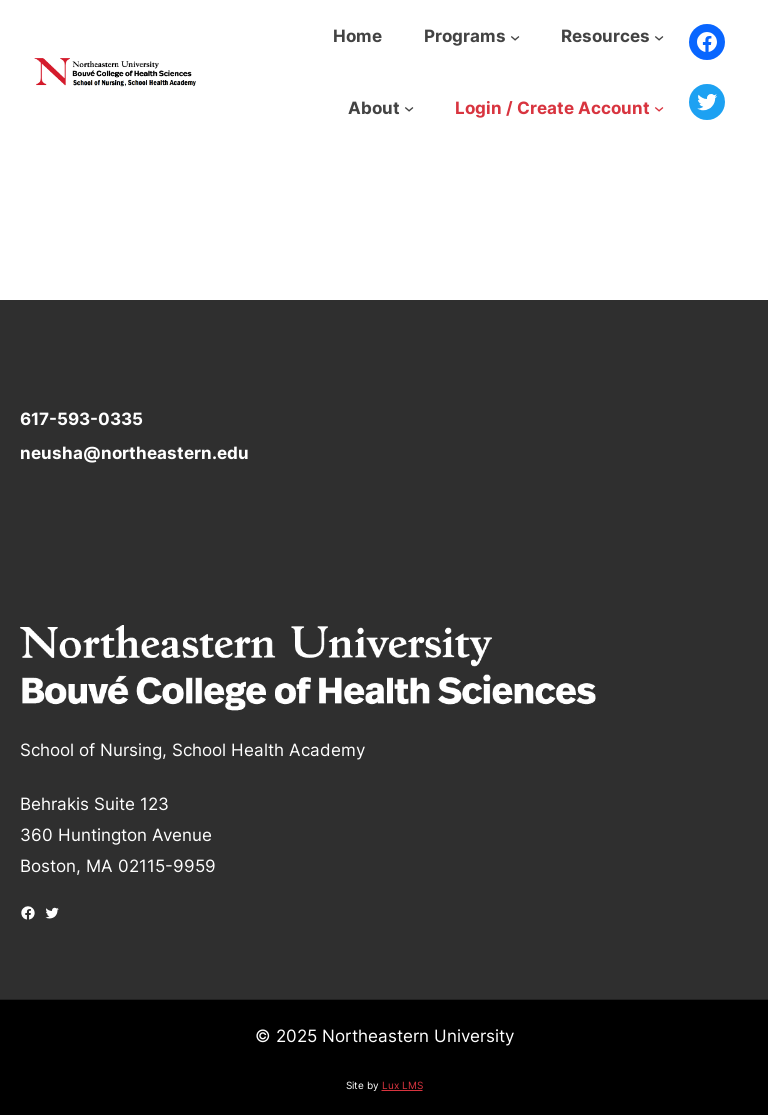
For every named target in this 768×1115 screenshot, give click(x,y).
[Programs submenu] (515, 36)
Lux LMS (402, 1085)
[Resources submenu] (659, 36)
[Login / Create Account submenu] (659, 108)
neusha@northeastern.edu (134, 452)
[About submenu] (409, 108)
